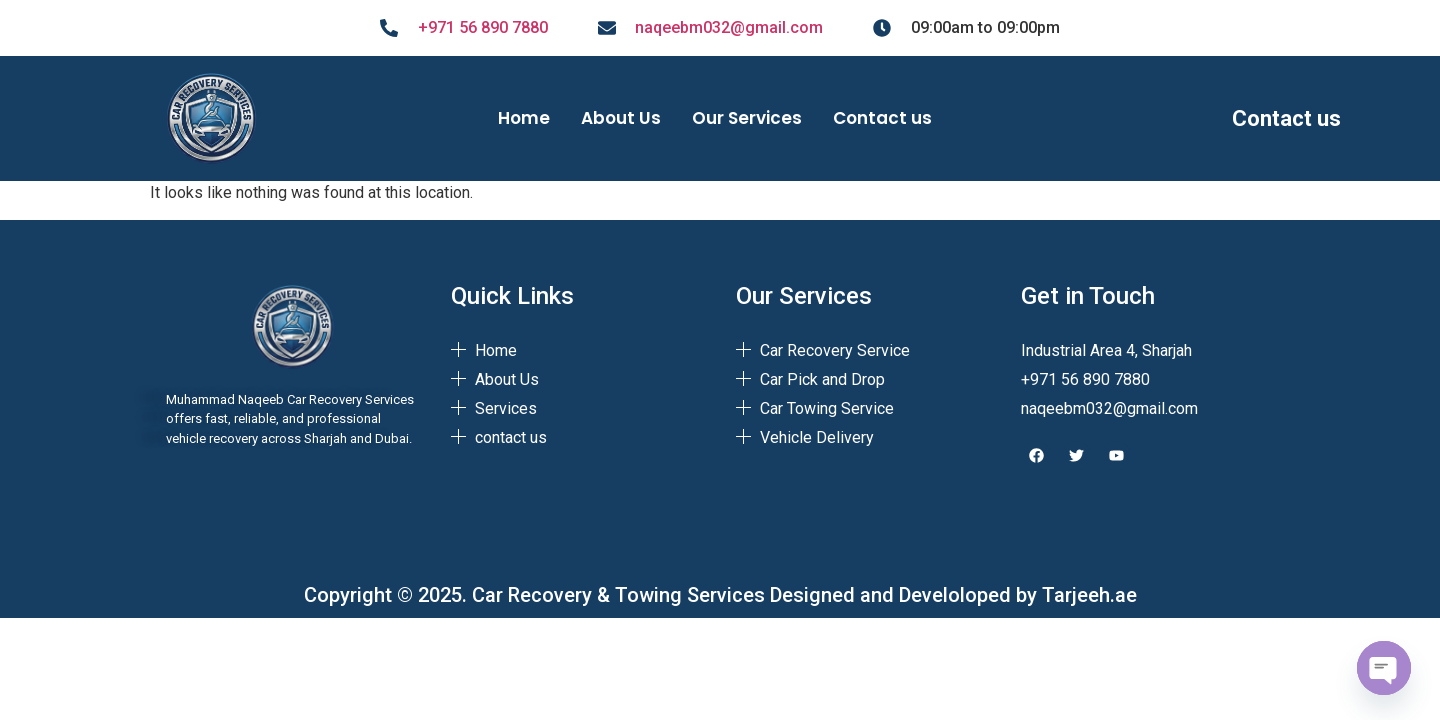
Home (524, 118)
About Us (621, 118)
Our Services (747, 118)
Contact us (882, 118)
